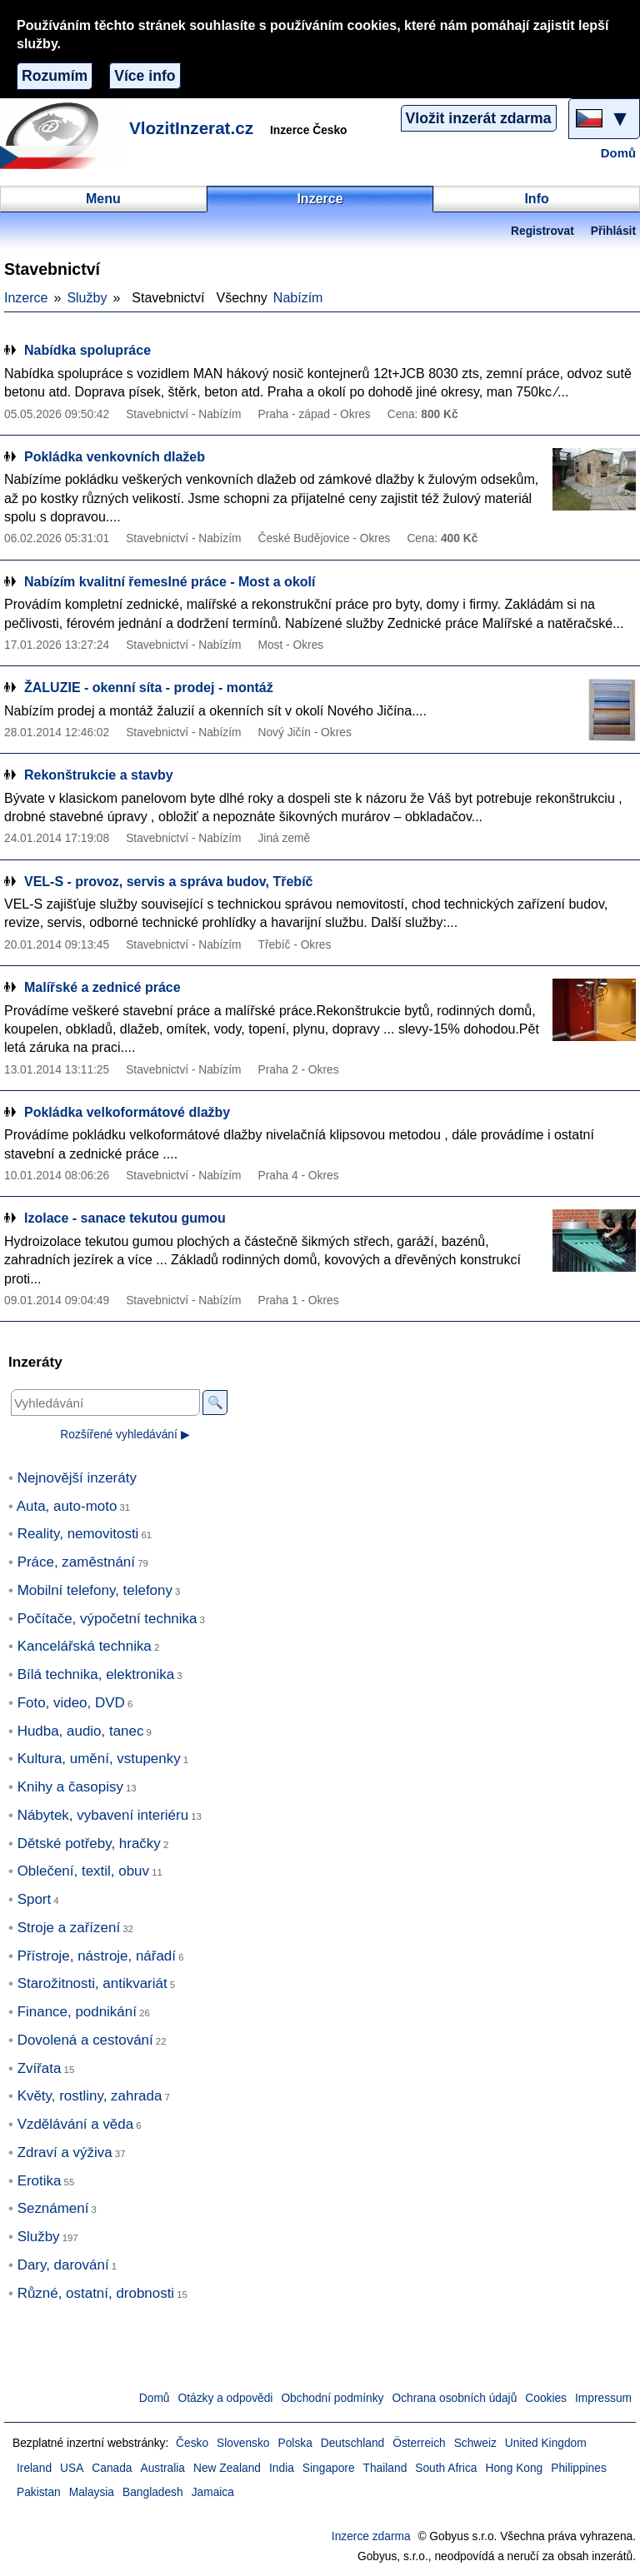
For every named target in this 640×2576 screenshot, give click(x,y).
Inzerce (26, 298)
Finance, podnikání (77, 2012)
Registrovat (542, 231)
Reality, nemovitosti (78, 1534)
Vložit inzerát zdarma (479, 118)
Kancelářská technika (85, 1646)
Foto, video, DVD (71, 1703)
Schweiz (475, 2443)
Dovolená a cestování (85, 2040)
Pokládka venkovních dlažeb (114, 457)
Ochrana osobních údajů (454, 2398)
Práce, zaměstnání (76, 1562)
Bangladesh (152, 2492)
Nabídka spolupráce (87, 350)
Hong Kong (513, 2468)
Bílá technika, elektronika (96, 1674)
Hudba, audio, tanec (81, 1731)
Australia (163, 2468)
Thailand (385, 2468)
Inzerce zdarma (371, 2536)
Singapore (328, 2468)
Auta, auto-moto (67, 1506)
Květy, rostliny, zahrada (90, 2096)
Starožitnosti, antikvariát (93, 1983)
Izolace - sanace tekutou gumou (125, 1218)
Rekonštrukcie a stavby (98, 775)
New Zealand (227, 2468)
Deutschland (352, 2443)
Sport (35, 1899)
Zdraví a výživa (65, 2152)
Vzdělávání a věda (76, 2124)
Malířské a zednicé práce (102, 987)
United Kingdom (546, 2443)
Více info (144, 75)
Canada (112, 2468)
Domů (618, 153)
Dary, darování (63, 2265)
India (281, 2468)
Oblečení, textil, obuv (83, 1871)
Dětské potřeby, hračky (89, 1843)
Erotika (40, 2181)
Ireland (34, 2468)
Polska (295, 2443)
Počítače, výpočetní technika (108, 1619)
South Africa (446, 2468)
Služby (87, 298)
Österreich (418, 2443)
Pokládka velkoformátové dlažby (127, 1112)
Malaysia (91, 2492)
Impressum (603, 2398)
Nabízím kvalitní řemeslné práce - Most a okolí (169, 582)
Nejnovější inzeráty (77, 1478)
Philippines (579, 2468)
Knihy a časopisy (70, 1787)
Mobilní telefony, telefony (95, 1590)
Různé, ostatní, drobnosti (96, 2293)
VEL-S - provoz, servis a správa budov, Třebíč (168, 881)
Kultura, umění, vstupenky (99, 1758)
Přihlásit (613, 231)
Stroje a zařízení (69, 1928)
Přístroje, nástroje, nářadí (97, 1956)
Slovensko (243, 2443)
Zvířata (40, 2068)
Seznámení (53, 2208)
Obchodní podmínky (332, 2398)
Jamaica (213, 2492)
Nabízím (298, 298)
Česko (192, 2443)
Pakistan (39, 2492)
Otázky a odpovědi (225, 2398)
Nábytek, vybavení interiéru (103, 1815)
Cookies (546, 2398)
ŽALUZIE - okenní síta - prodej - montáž (148, 687)
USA (71, 2468)
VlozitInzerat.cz (191, 127)
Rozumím (55, 75)
